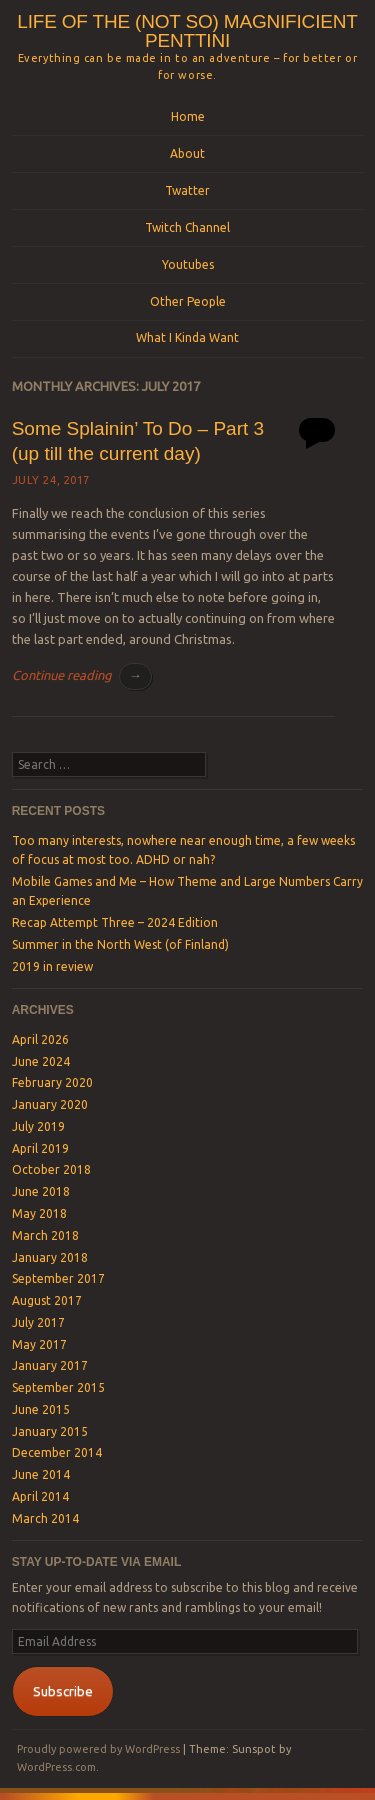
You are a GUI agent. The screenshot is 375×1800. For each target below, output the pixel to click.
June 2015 (41, 1409)
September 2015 (58, 1387)
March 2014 (45, 1518)
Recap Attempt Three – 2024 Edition (115, 922)
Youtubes (188, 264)
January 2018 (50, 1257)
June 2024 (41, 1061)
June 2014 (41, 1474)
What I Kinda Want (187, 337)
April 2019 (40, 1148)
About (187, 153)
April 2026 (40, 1039)
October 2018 (51, 1169)
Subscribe (63, 1691)
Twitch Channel (187, 227)
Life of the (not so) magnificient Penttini (187, 31)
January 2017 (50, 1365)
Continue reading (82, 675)
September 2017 (58, 1278)
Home (188, 116)
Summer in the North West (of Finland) (120, 944)
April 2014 (40, 1496)
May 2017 (39, 1344)
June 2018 (41, 1191)
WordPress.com (56, 1767)
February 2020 (52, 1082)
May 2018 (39, 1213)
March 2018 (45, 1235)
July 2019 (38, 1126)
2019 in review (52, 966)
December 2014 (57, 1452)
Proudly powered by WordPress (98, 1749)
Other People (188, 301)
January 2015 (50, 1431)
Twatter (187, 190)
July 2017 (38, 1322)
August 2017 (47, 1300)
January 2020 (50, 1104)
